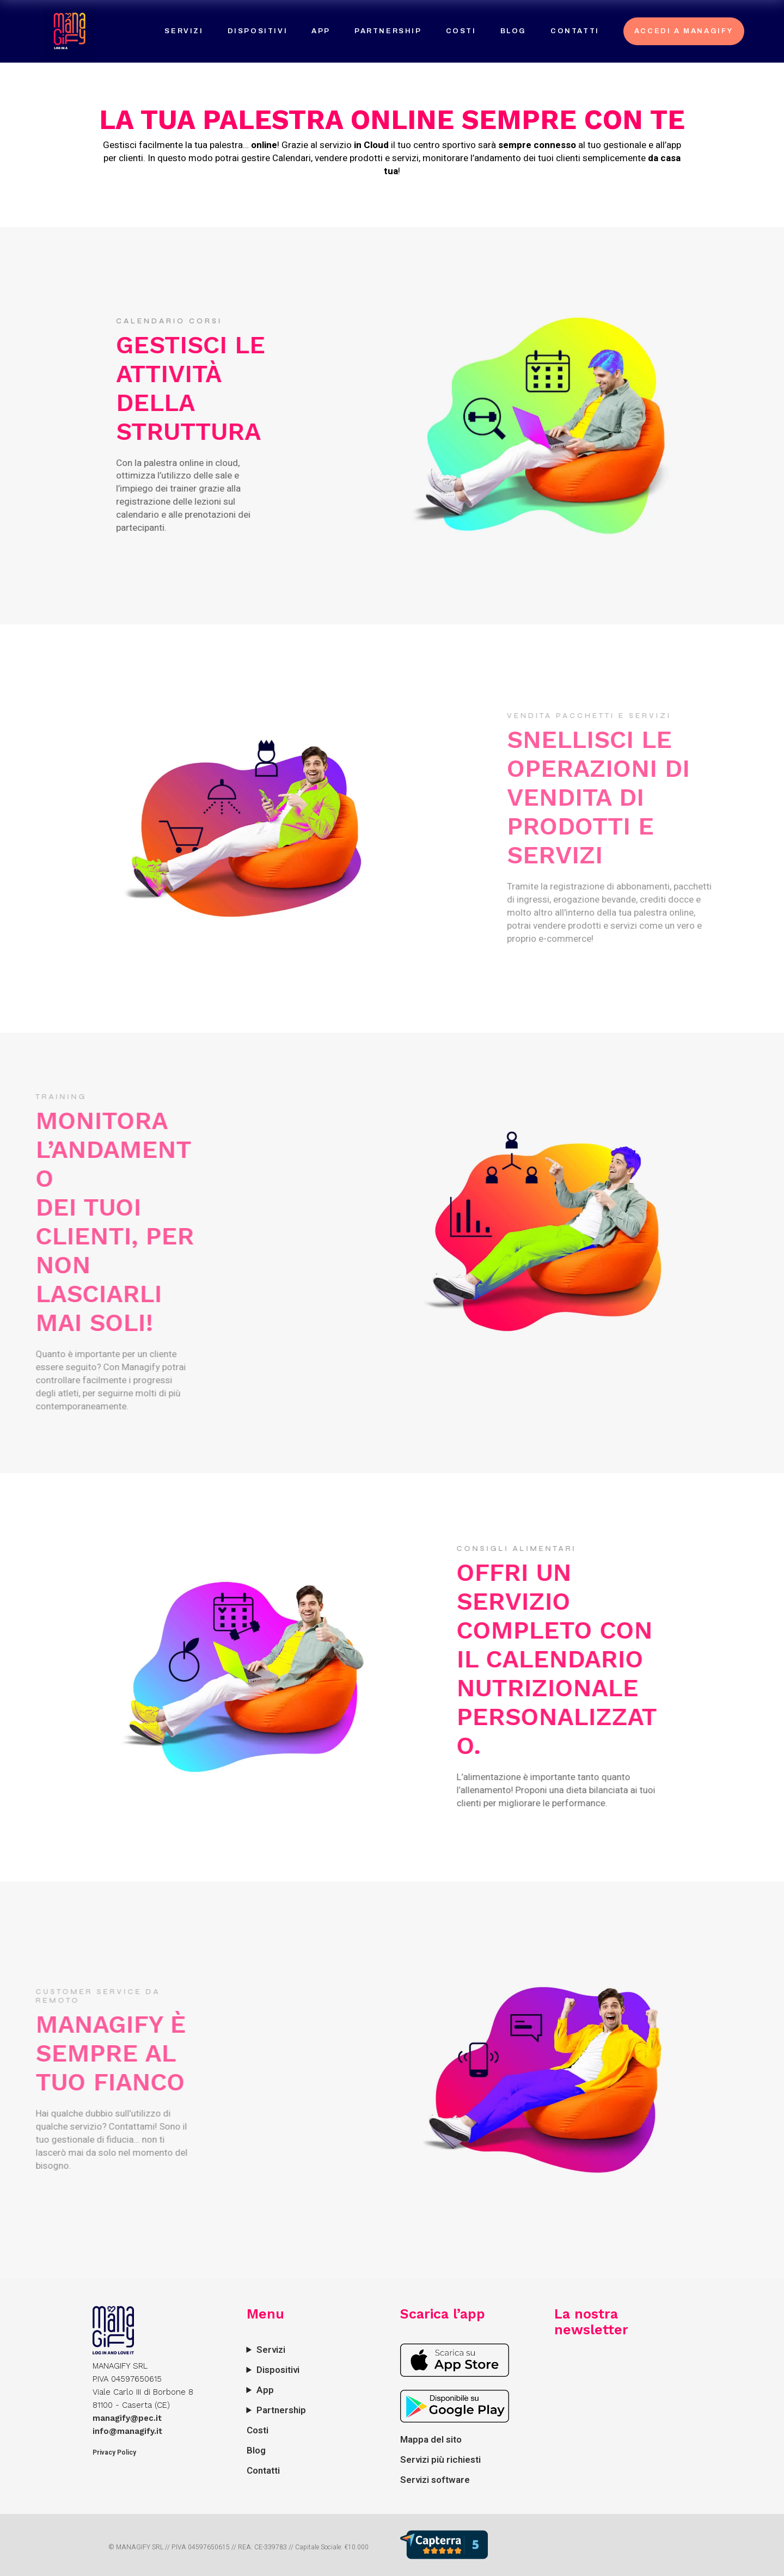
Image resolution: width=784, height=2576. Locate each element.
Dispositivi (277, 2370)
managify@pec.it (127, 2418)
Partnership (281, 2410)
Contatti (263, 2470)
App (265, 2390)
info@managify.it (127, 2431)
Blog (256, 2450)
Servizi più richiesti (440, 2460)
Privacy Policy (114, 2452)
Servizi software (435, 2480)
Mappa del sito (431, 2439)
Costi (257, 2430)
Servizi (270, 2350)
